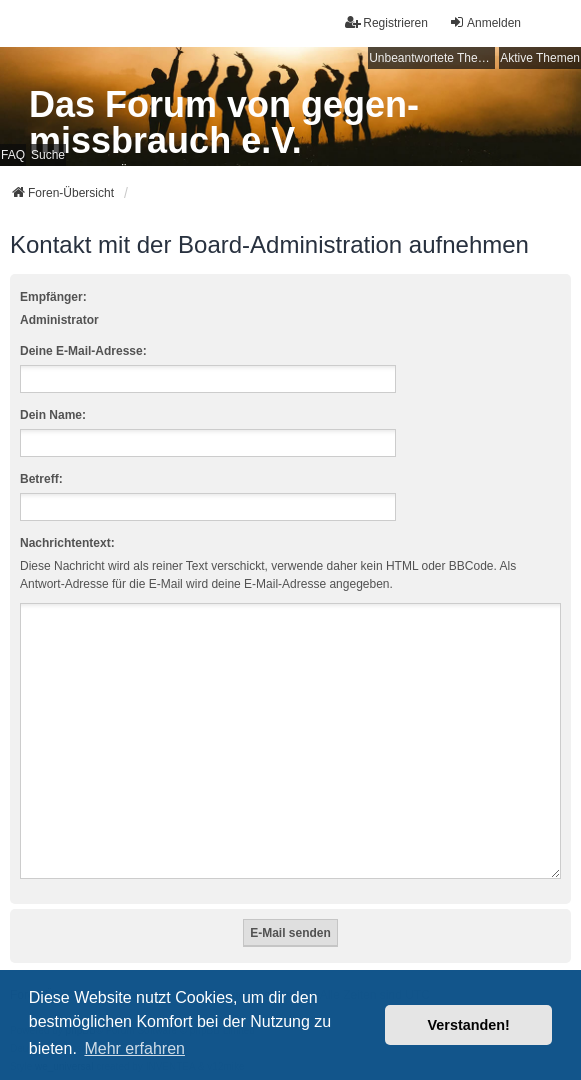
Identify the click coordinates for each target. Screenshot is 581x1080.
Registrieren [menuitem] (386, 22)
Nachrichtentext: (67, 543)
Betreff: (41, 479)
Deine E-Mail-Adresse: (83, 351)
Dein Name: (53, 415)
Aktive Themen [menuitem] (540, 58)
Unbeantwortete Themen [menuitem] (432, 58)
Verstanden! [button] (469, 1025)
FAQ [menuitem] (13, 155)
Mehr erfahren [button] (134, 1048)
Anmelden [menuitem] (485, 22)
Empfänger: (53, 297)
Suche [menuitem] (48, 155)
